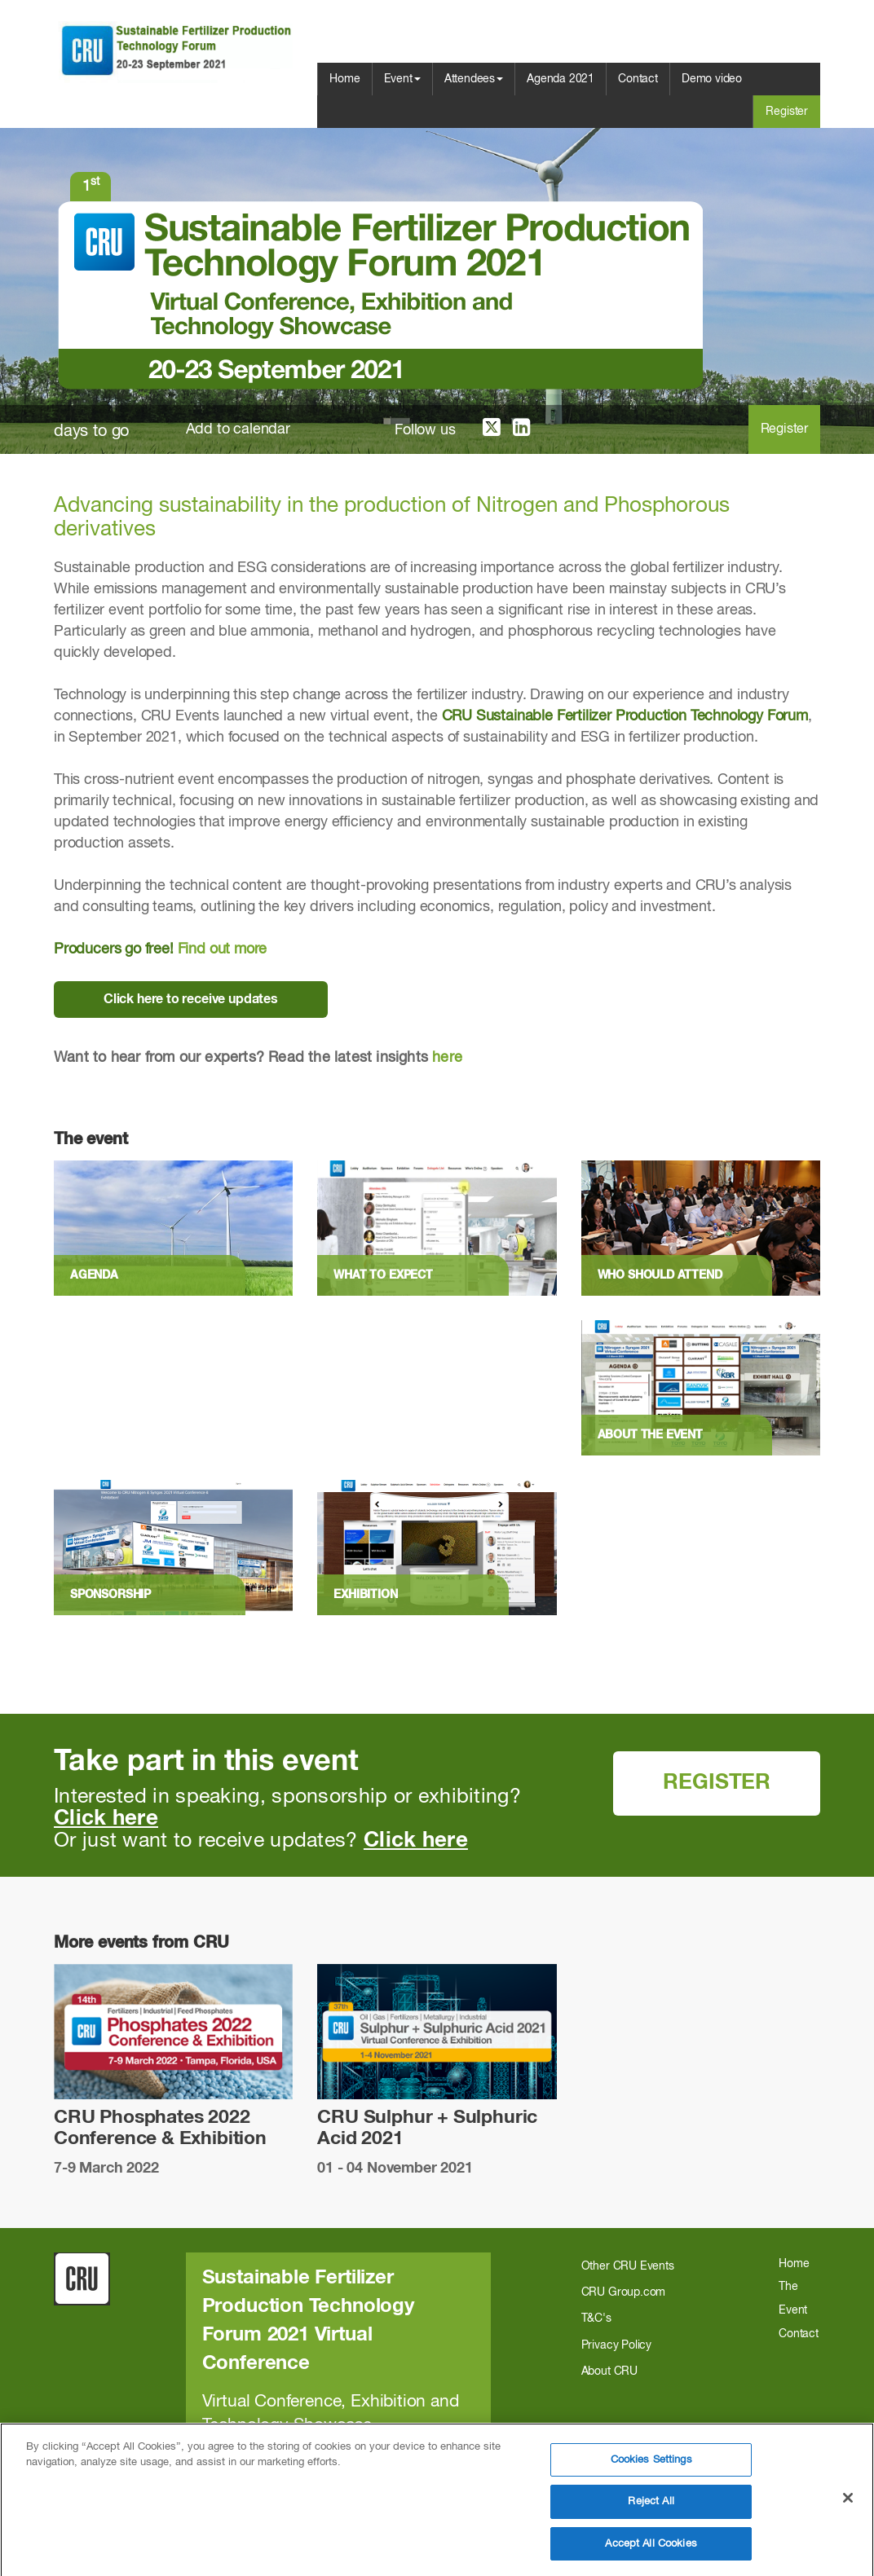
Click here (106, 1819)
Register (787, 111)
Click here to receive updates (191, 999)
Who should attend (660, 1275)
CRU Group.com (623, 2292)
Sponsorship (110, 1595)
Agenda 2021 (560, 79)
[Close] (848, 2506)
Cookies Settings (651, 2468)
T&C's (596, 2318)
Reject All (650, 2509)
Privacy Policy (616, 2345)
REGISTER (716, 1783)
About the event (650, 1435)
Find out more (222, 949)
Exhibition (365, 1595)
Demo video (712, 79)
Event (402, 79)
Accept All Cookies (650, 2552)
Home (344, 79)
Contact (638, 79)
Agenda (94, 1275)
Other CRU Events (627, 2266)
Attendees (473, 79)
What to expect (382, 1275)
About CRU (609, 2371)
